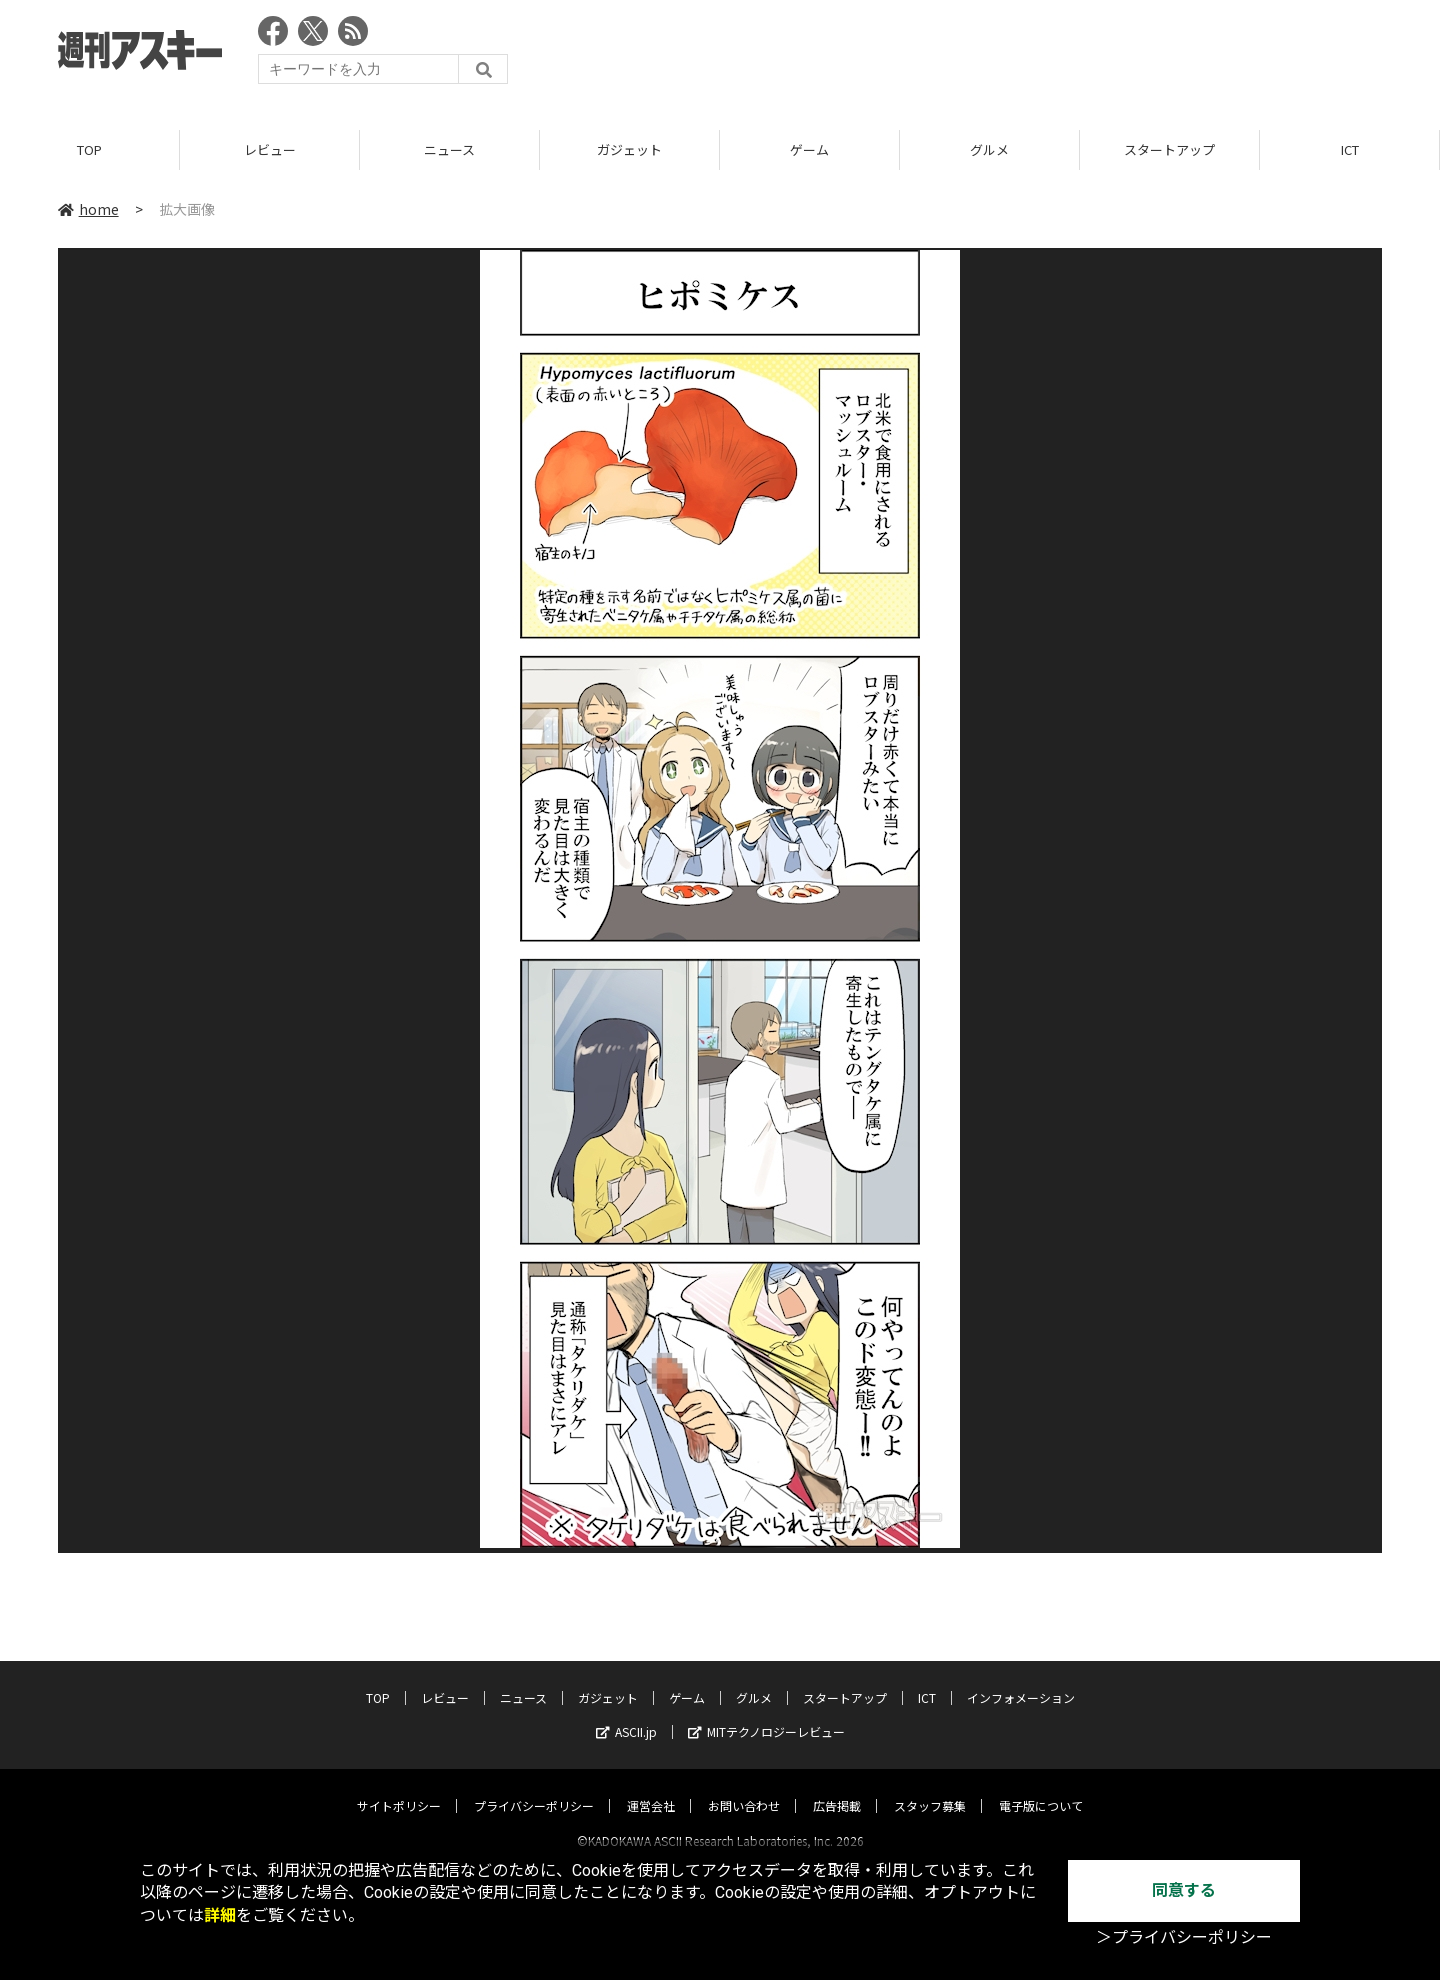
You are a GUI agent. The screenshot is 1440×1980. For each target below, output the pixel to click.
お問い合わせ (744, 1787)
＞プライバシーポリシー (1184, 1937)
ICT (1350, 149)
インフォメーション (1021, 1679)
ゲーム (809, 149)
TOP (89, 149)
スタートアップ (1169, 149)
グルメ (989, 149)
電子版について (1041, 1787)
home (88, 209)
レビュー (270, 149)
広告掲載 (837, 1787)
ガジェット (629, 149)
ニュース (449, 149)
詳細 (220, 1915)
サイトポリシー (399, 1787)
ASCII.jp (626, 1713)
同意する (1184, 1890)
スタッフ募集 (930, 1787)
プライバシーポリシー (534, 1787)
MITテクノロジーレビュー (766, 1713)
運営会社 (651, 1787)
